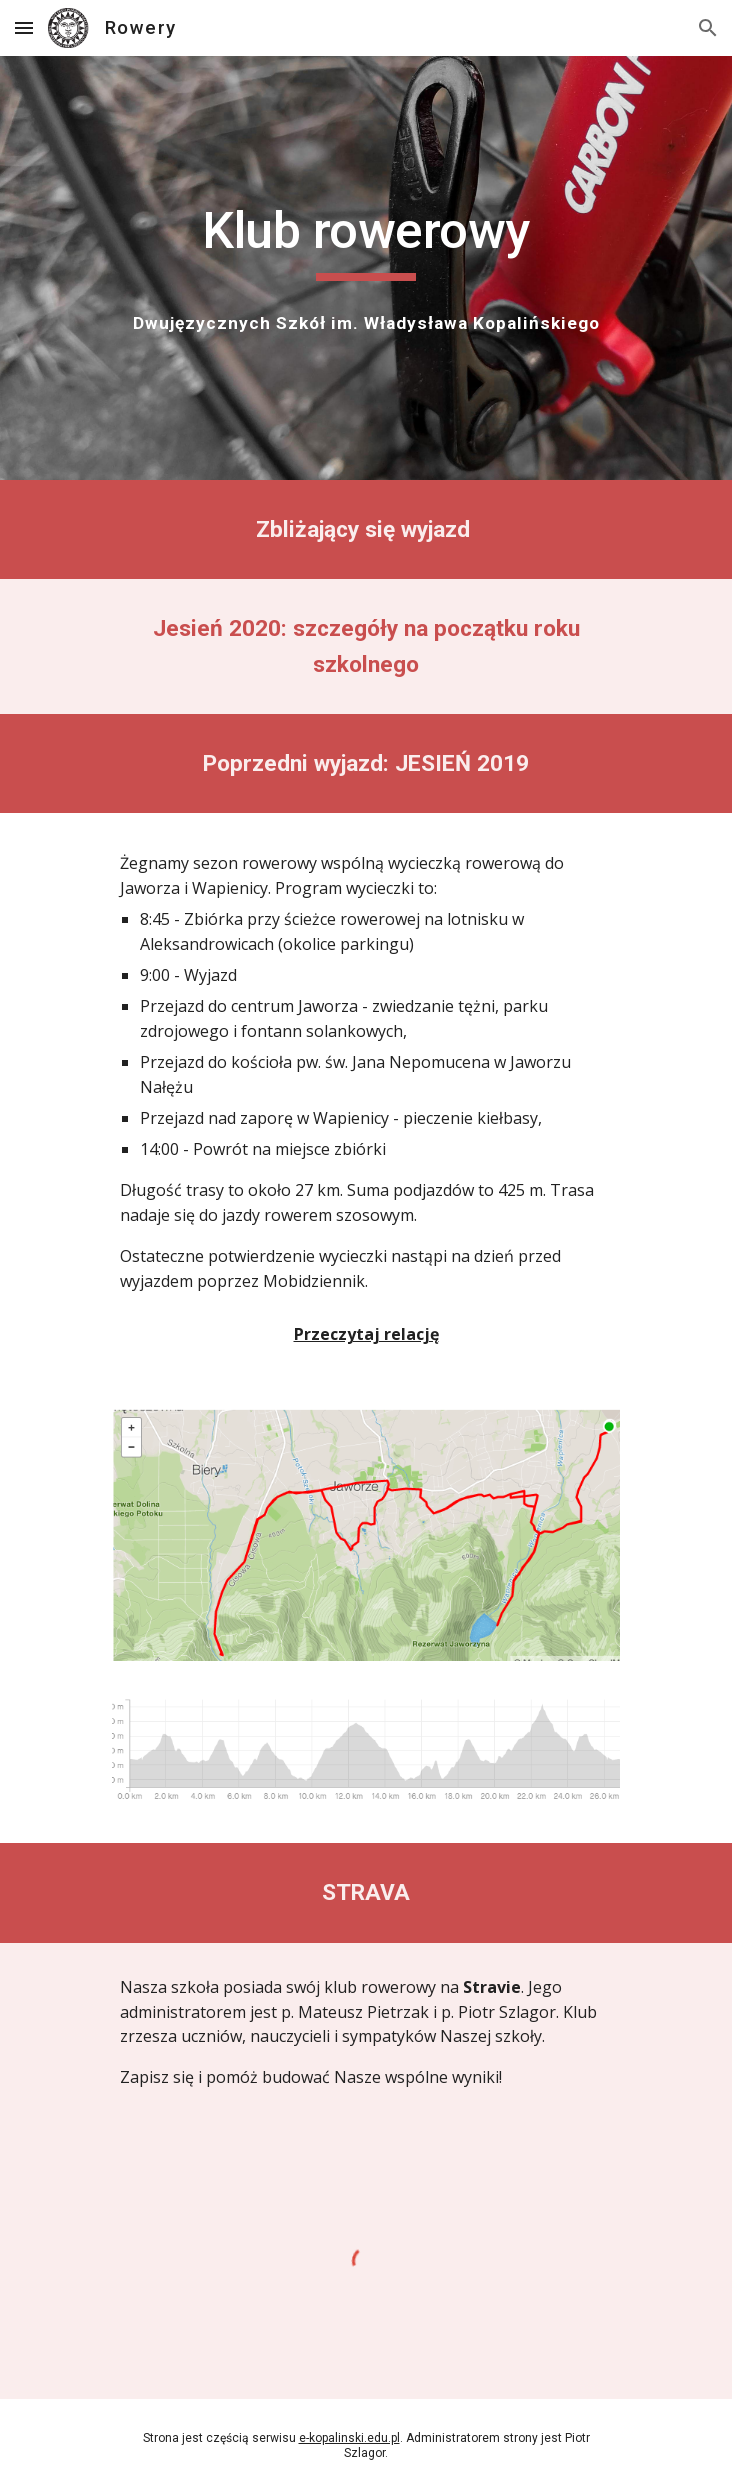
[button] (24, 27)
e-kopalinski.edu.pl (349, 2438)
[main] (365, 240)
